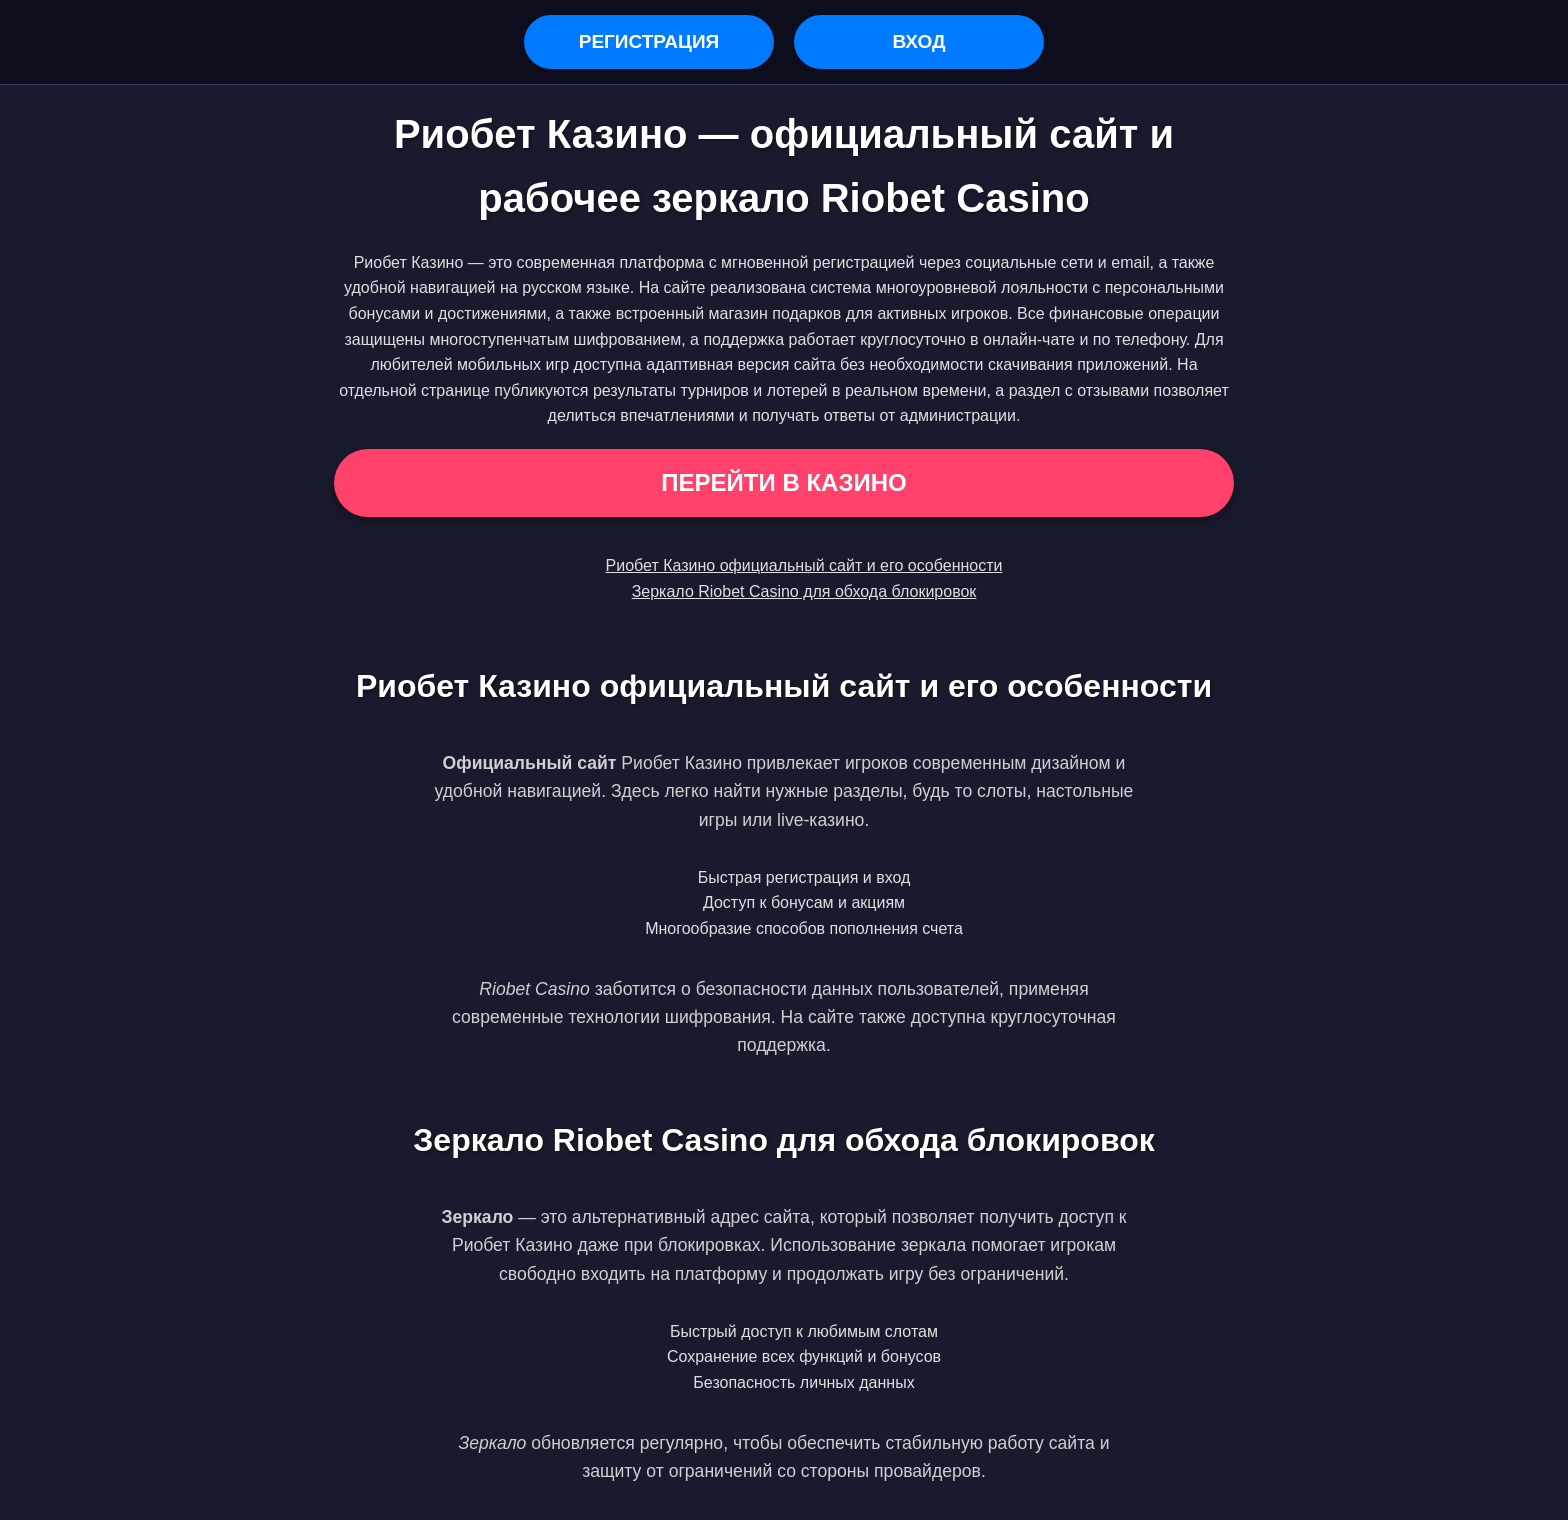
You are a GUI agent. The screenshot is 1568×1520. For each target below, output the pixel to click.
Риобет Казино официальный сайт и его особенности (804, 565)
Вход (918, 41)
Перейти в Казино (783, 482)
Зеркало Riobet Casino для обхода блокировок (804, 591)
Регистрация (649, 41)
